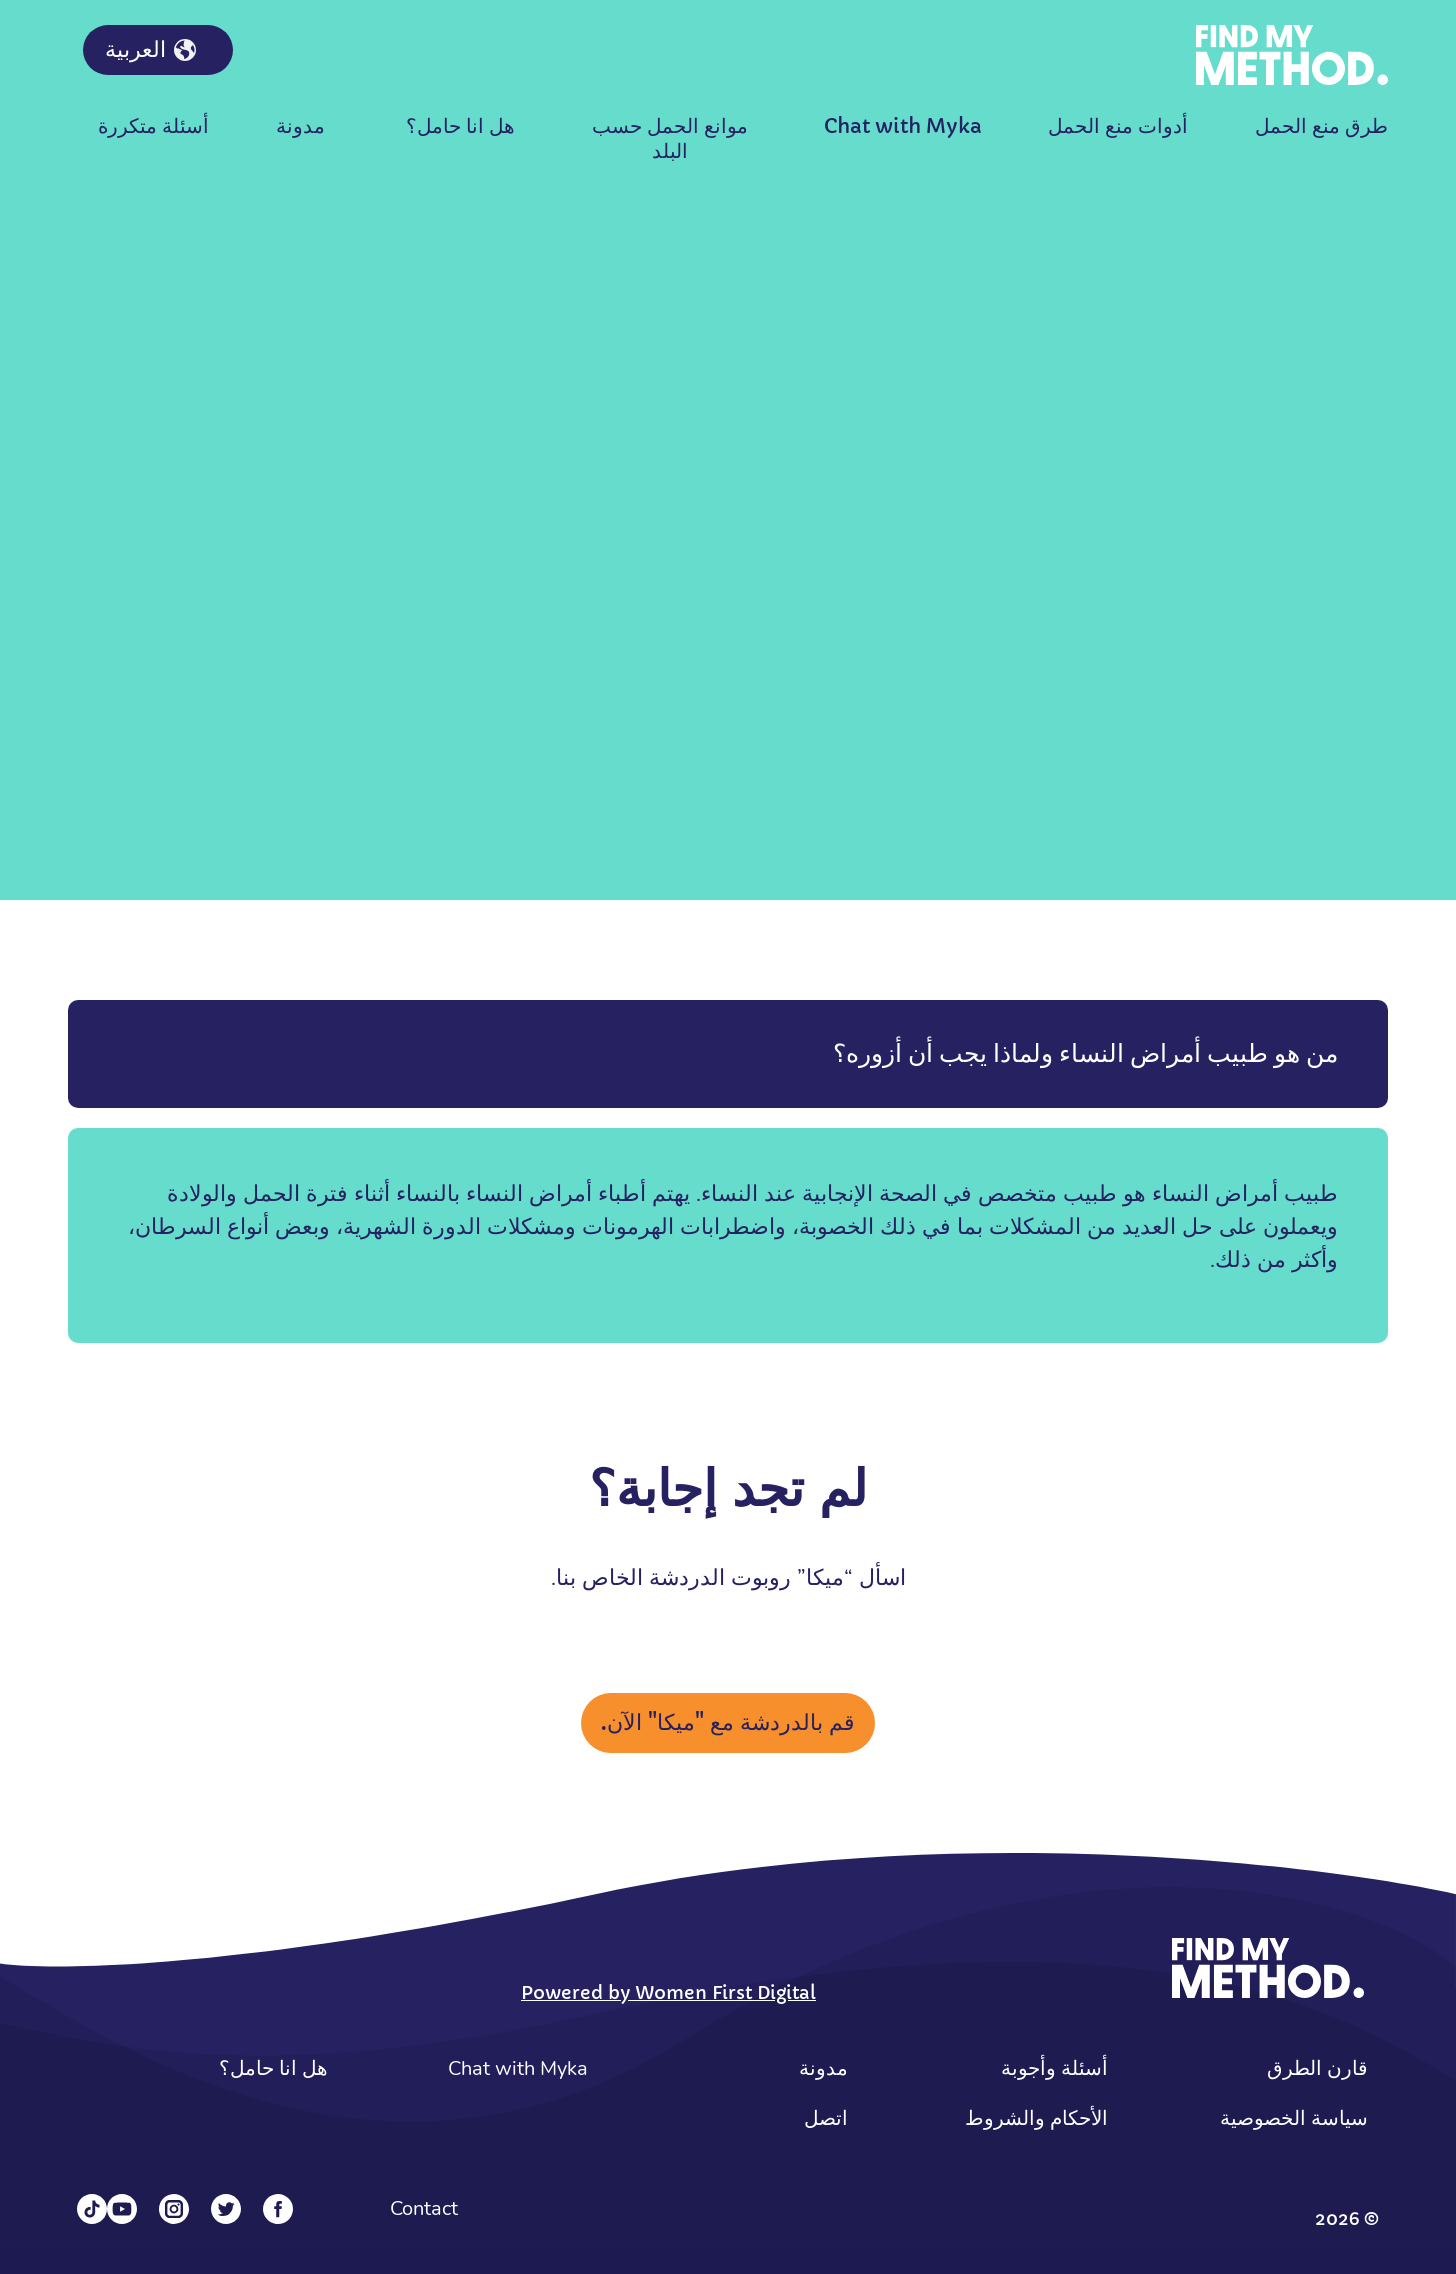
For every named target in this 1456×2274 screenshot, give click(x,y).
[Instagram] (174, 2209)
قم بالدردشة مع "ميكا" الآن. (728, 1722)
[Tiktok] (92, 2209)
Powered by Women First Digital (668, 1992)
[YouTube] (122, 2209)
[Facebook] (278, 2209)
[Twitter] (226, 2209)
